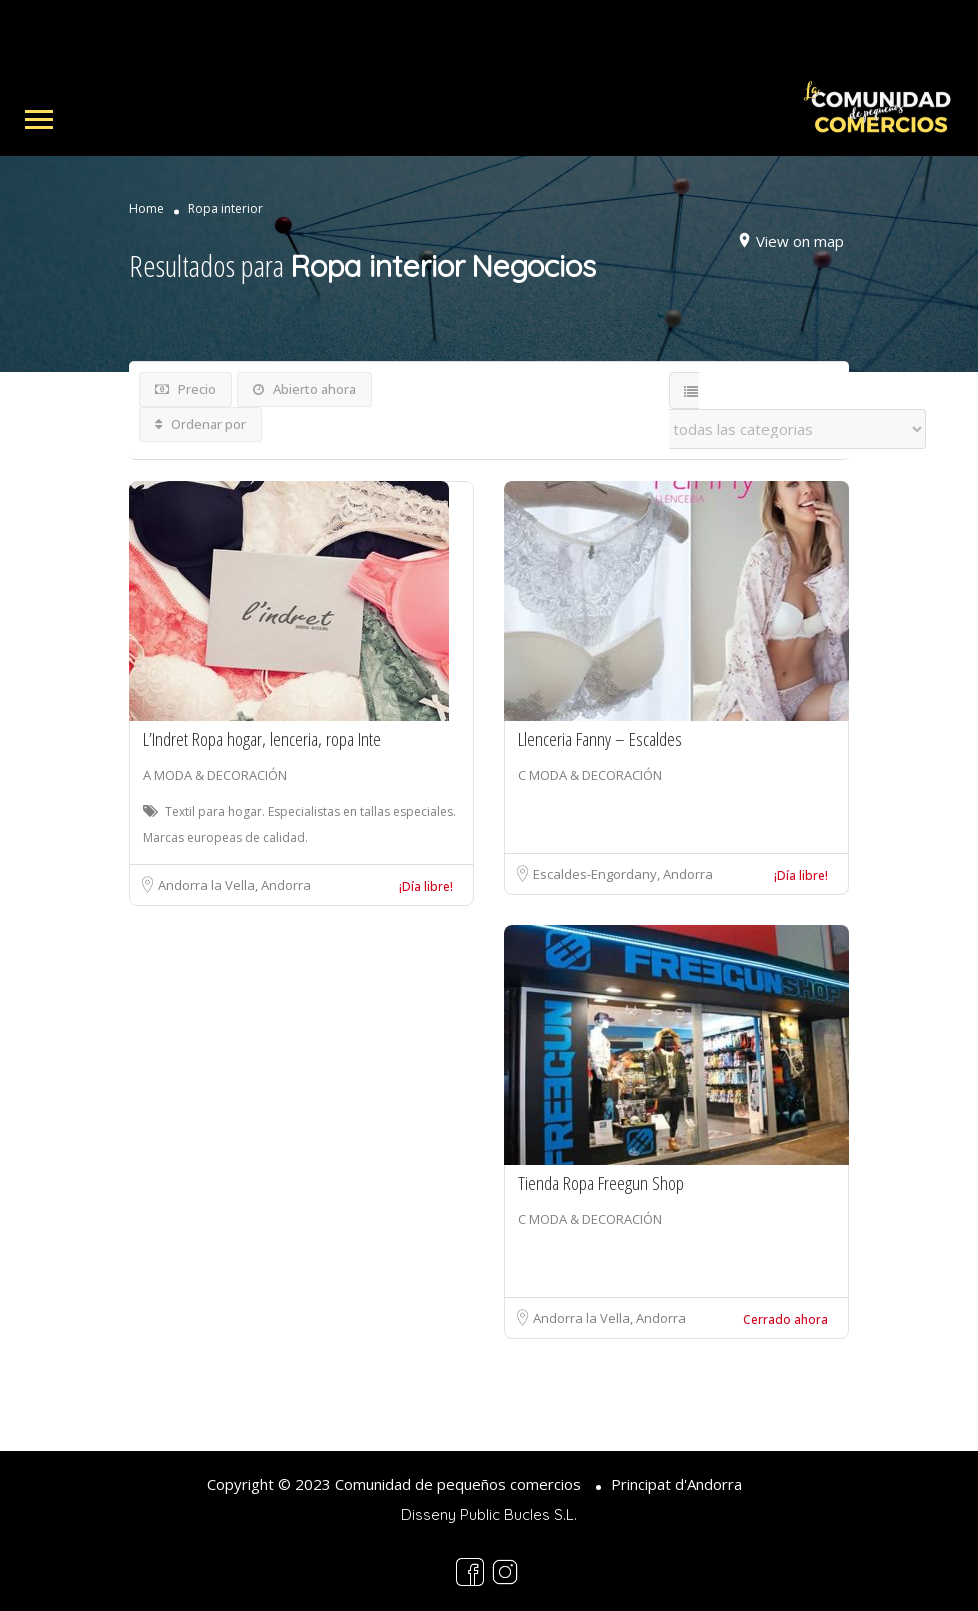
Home (146, 209)
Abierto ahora (304, 389)
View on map (800, 241)
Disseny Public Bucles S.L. (489, 1514)
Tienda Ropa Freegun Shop (601, 1183)
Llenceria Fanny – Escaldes (600, 739)
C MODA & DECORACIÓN (590, 775)
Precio (185, 389)
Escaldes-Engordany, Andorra (623, 874)
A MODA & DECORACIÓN (215, 775)
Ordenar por (200, 424)
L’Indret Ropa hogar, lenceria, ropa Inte (262, 739)
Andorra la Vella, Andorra (234, 885)
